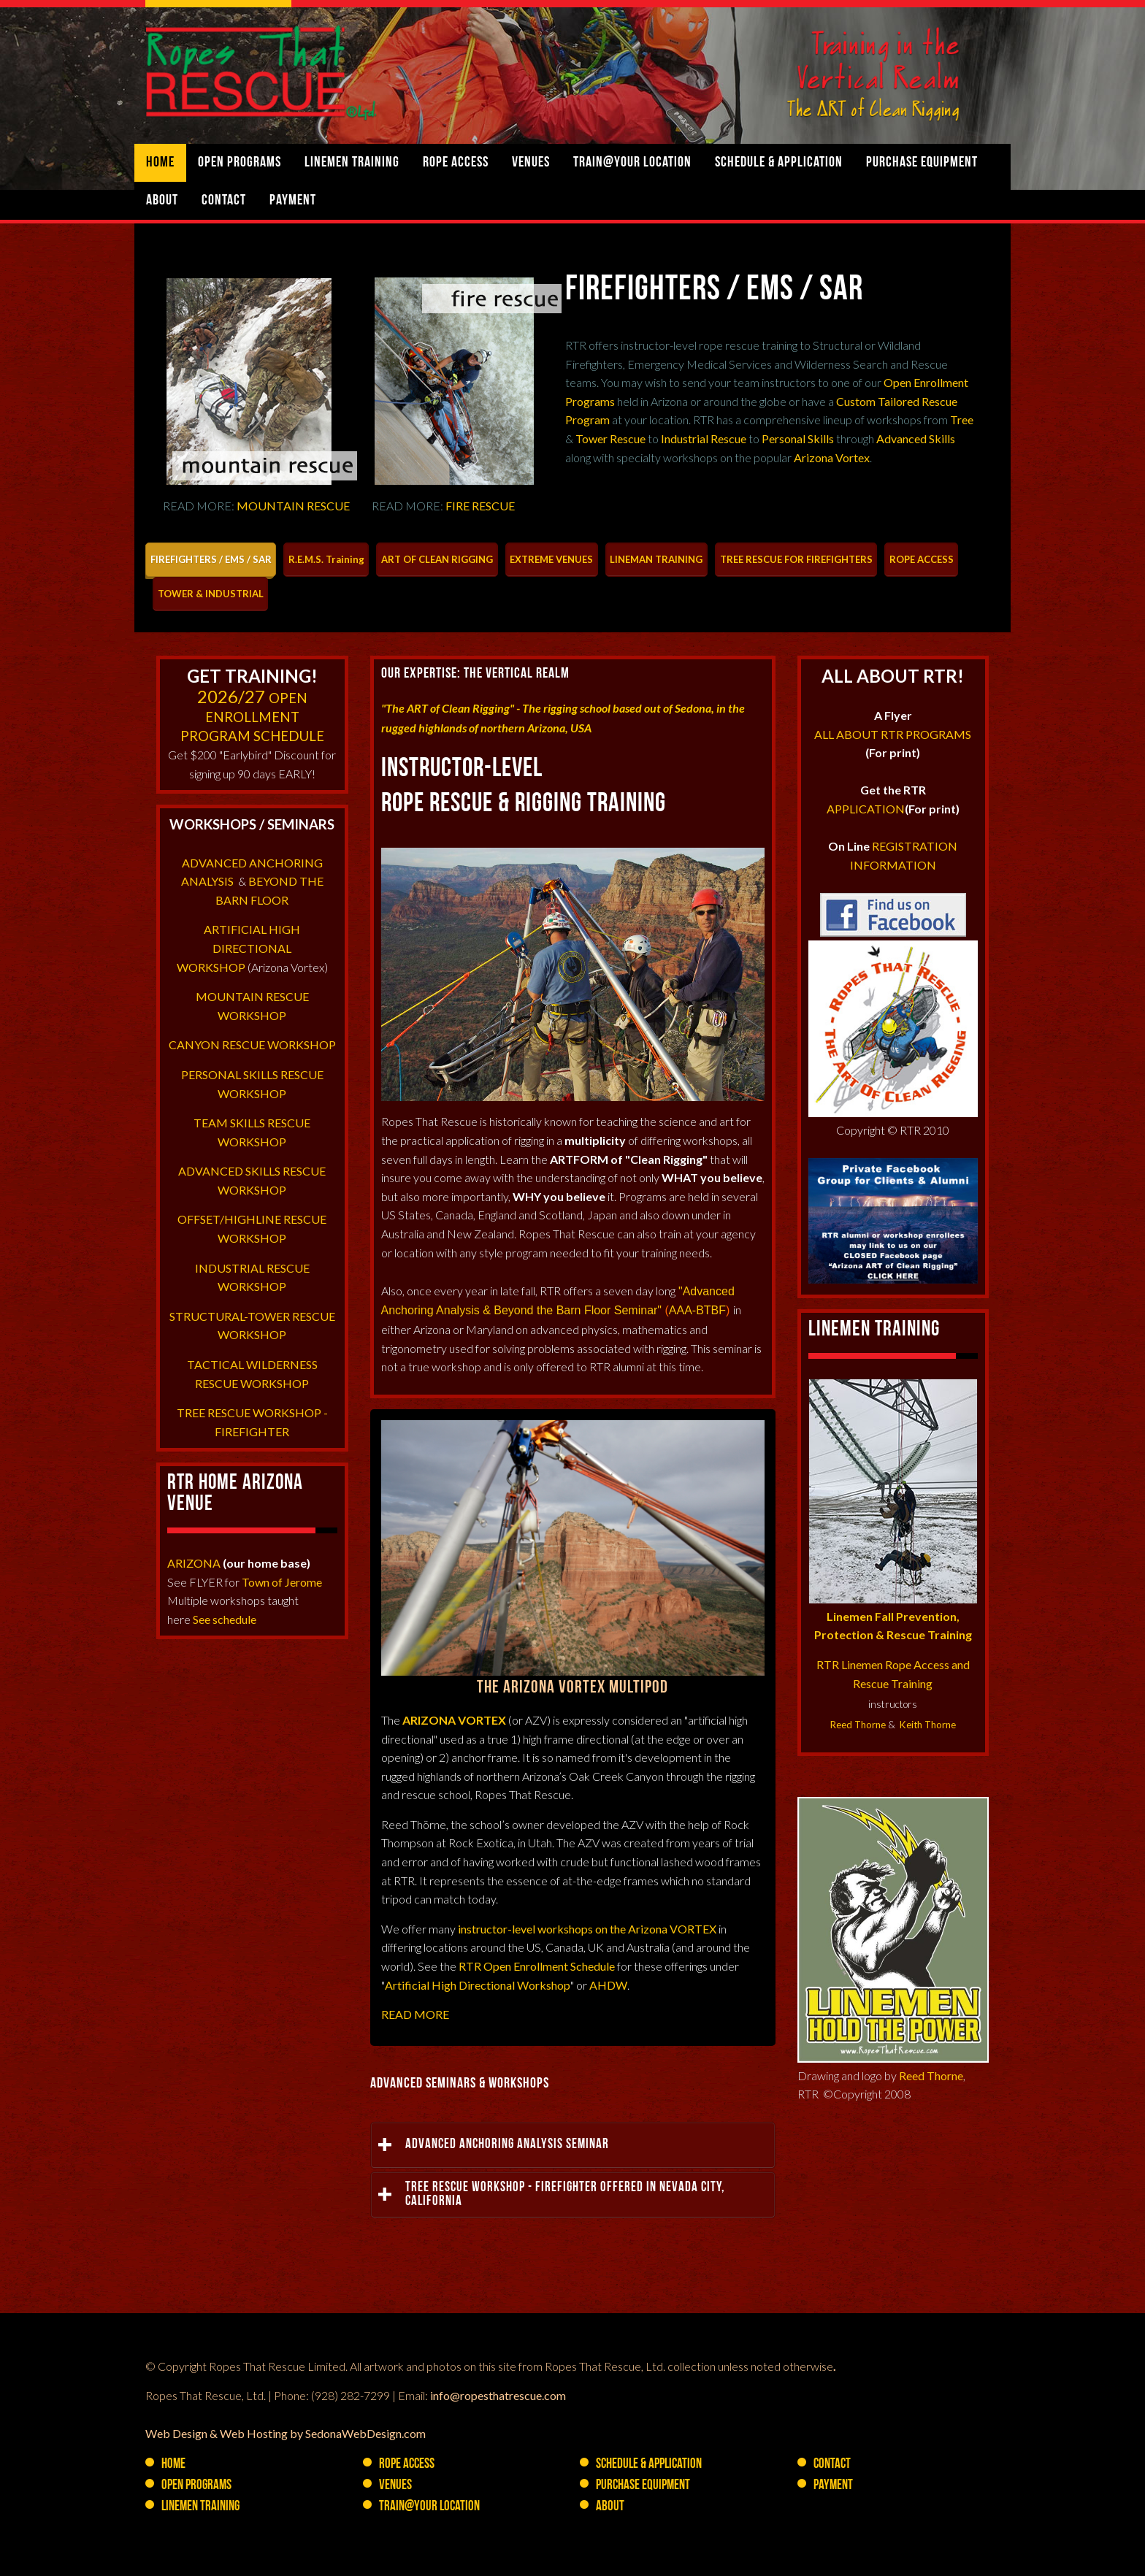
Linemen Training (352, 163)
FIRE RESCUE (480, 506)
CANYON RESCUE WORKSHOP (252, 1044)
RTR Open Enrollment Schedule (537, 1966)
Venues (531, 163)
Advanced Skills (915, 438)
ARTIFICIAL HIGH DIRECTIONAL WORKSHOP (239, 947)
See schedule (224, 1619)
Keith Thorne (928, 1724)
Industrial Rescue (703, 438)
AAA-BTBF (697, 1310)
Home (160, 163)
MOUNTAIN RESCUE (293, 506)
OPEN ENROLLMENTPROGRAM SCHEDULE (252, 716)
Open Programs (239, 163)
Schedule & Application (779, 163)
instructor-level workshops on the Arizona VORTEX (587, 1929)
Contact (224, 200)
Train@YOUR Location (632, 163)
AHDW (608, 1985)
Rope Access (456, 163)
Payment (292, 200)
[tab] (210, 560)
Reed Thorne (858, 1724)
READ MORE (415, 2014)
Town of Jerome (282, 1582)
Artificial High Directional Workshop (477, 1985)
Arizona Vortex (832, 457)
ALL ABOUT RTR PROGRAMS (892, 734)
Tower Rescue (610, 438)
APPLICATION (866, 809)
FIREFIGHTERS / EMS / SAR (714, 290)
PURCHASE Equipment (922, 163)
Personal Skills (798, 438)
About (162, 200)
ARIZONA (194, 1563)
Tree (961, 419)
